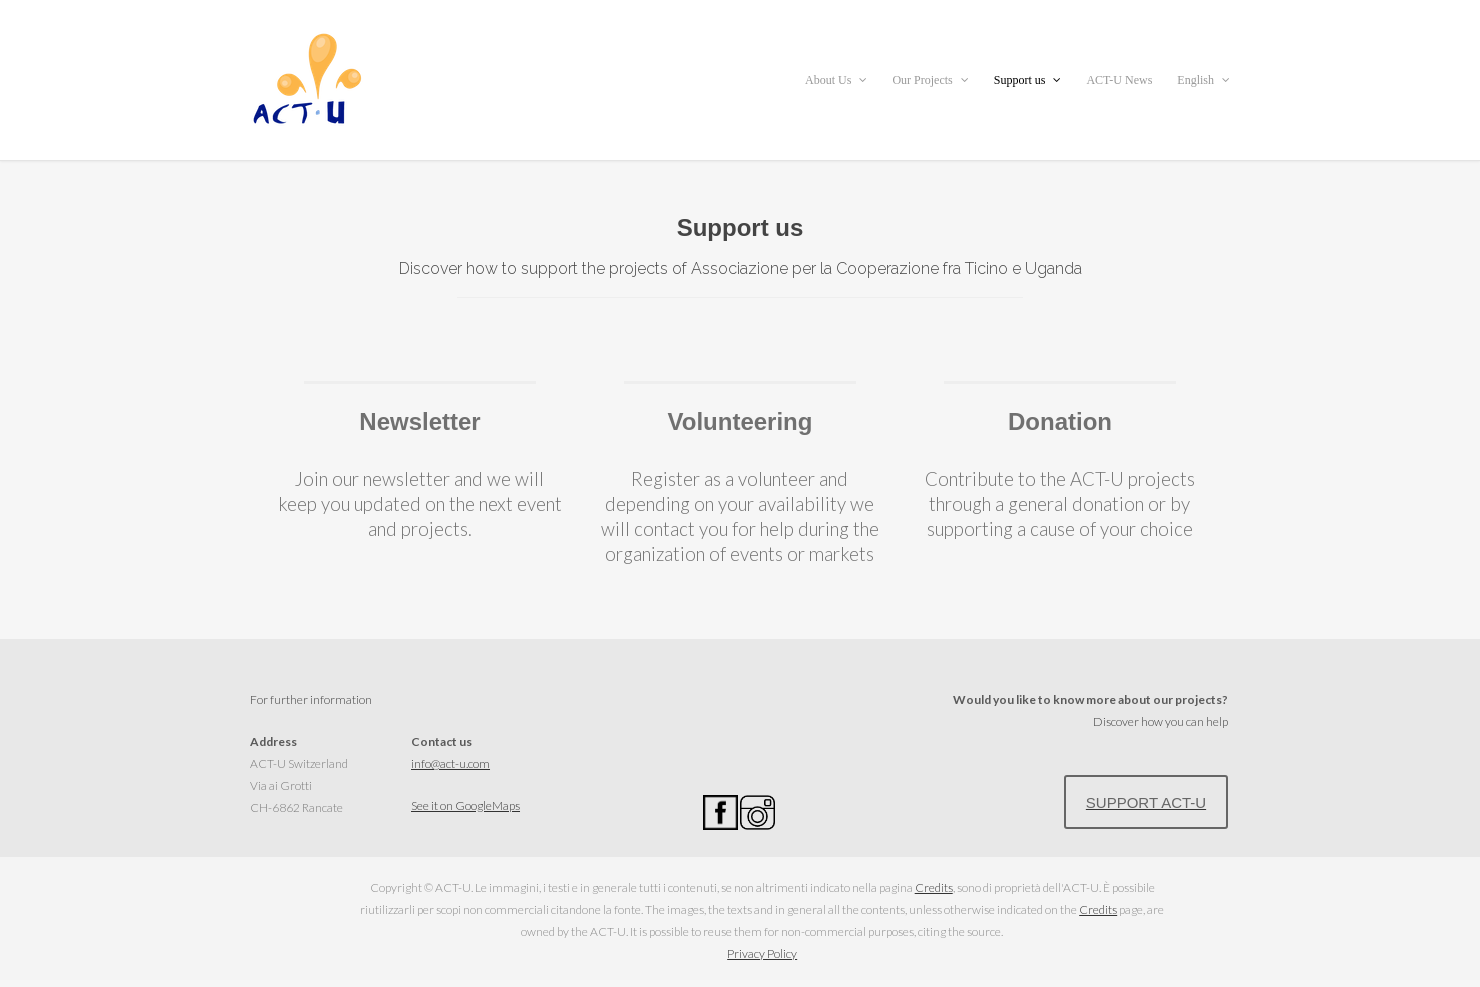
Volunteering (740, 421)
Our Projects (930, 80)
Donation (1060, 421)
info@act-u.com (450, 763)
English (1203, 80)
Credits (934, 887)
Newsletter (419, 421)
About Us (836, 80)
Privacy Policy (762, 953)
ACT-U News (1119, 80)
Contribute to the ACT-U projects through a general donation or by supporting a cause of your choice (1060, 504)
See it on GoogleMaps (465, 805)
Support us (1028, 80)
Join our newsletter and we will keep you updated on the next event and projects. (420, 504)
